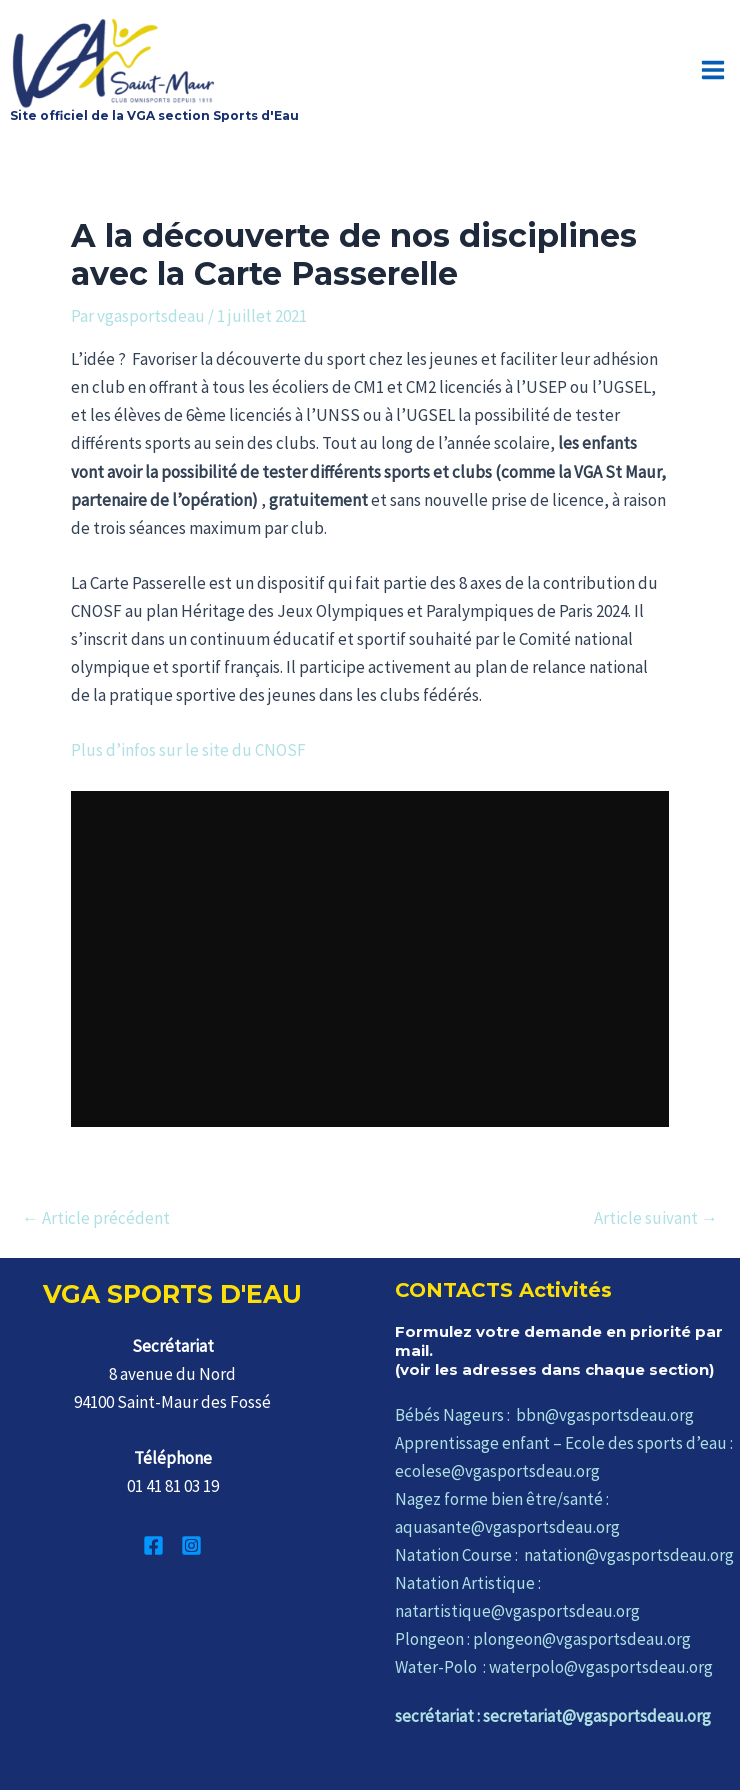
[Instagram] (191, 1545)
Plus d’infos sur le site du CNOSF (188, 750)
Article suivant (656, 1218)
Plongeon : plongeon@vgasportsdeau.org (543, 1639)
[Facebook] (153, 1545)
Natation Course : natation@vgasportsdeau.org (564, 1555)
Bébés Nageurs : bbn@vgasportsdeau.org (544, 1415)
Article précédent (96, 1218)
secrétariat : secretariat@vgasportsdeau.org (553, 1716)
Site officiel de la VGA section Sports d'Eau (154, 115)
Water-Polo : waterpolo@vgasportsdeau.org (554, 1667)
